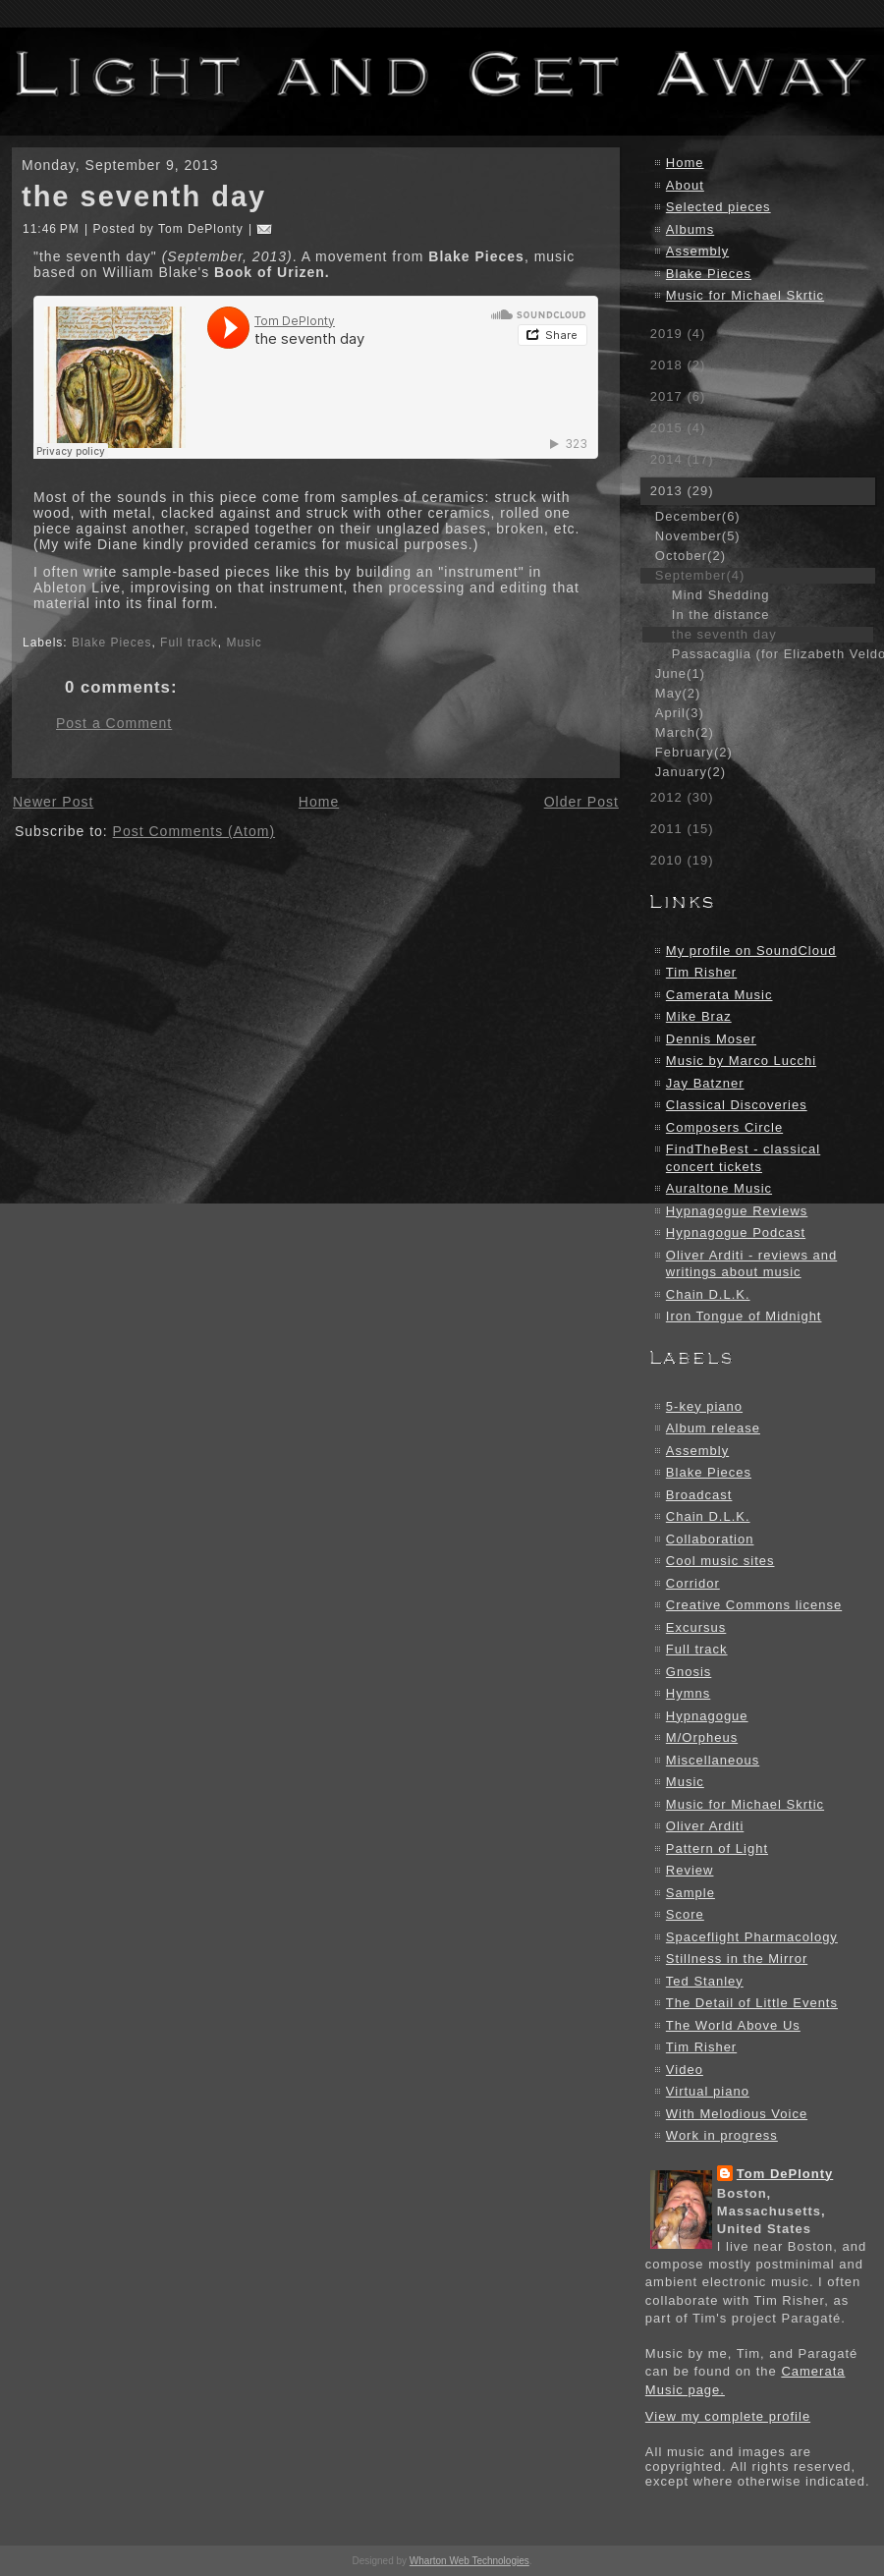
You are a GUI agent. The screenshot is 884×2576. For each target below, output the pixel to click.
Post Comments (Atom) (194, 831)
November (698, 536)
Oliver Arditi (705, 1826)
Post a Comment (114, 723)
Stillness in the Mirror (736, 1958)
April (679, 712)
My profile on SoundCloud (751, 950)
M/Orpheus (702, 1737)
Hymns (688, 1693)
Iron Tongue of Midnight (744, 1316)
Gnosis (688, 1671)
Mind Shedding (721, 595)
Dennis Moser (711, 1039)
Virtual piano (707, 2091)
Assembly (697, 251)
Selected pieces (718, 206)
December (698, 516)
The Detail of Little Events (752, 2002)
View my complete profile (727, 2416)
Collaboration (710, 1539)
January (690, 771)
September (700, 575)
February (694, 752)
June (680, 673)
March (684, 732)
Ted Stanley (705, 1981)
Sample (690, 1892)
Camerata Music (719, 994)
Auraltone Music (719, 1188)
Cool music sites (720, 1560)
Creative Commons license (754, 1604)
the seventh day (144, 196)
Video (684, 2069)
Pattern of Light (717, 1848)
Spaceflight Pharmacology (752, 1937)
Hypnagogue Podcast (735, 1232)
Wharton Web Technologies (469, 2560)
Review (690, 1870)
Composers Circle (724, 1127)
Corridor (693, 1583)
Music (243, 642)
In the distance (721, 614)
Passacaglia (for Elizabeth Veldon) (772, 653)
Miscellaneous (712, 1760)
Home (319, 802)
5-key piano (704, 1406)
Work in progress (722, 2135)
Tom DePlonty (785, 2173)
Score (685, 1914)
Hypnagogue (707, 1715)
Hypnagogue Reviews (736, 1211)
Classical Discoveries (736, 1104)
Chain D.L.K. (708, 1294)
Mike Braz (699, 1016)
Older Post (581, 802)
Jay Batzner (705, 1083)
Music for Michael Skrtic (745, 295)
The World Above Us (733, 2025)
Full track (189, 642)
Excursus (696, 1627)
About (685, 185)
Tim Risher (701, 972)
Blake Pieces (111, 642)
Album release (713, 1428)
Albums (690, 229)
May (677, 693)
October (690, 555)
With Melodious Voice (736, 2113)
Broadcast (699, 1494)
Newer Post (53, 802)
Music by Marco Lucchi (741, 1060)
